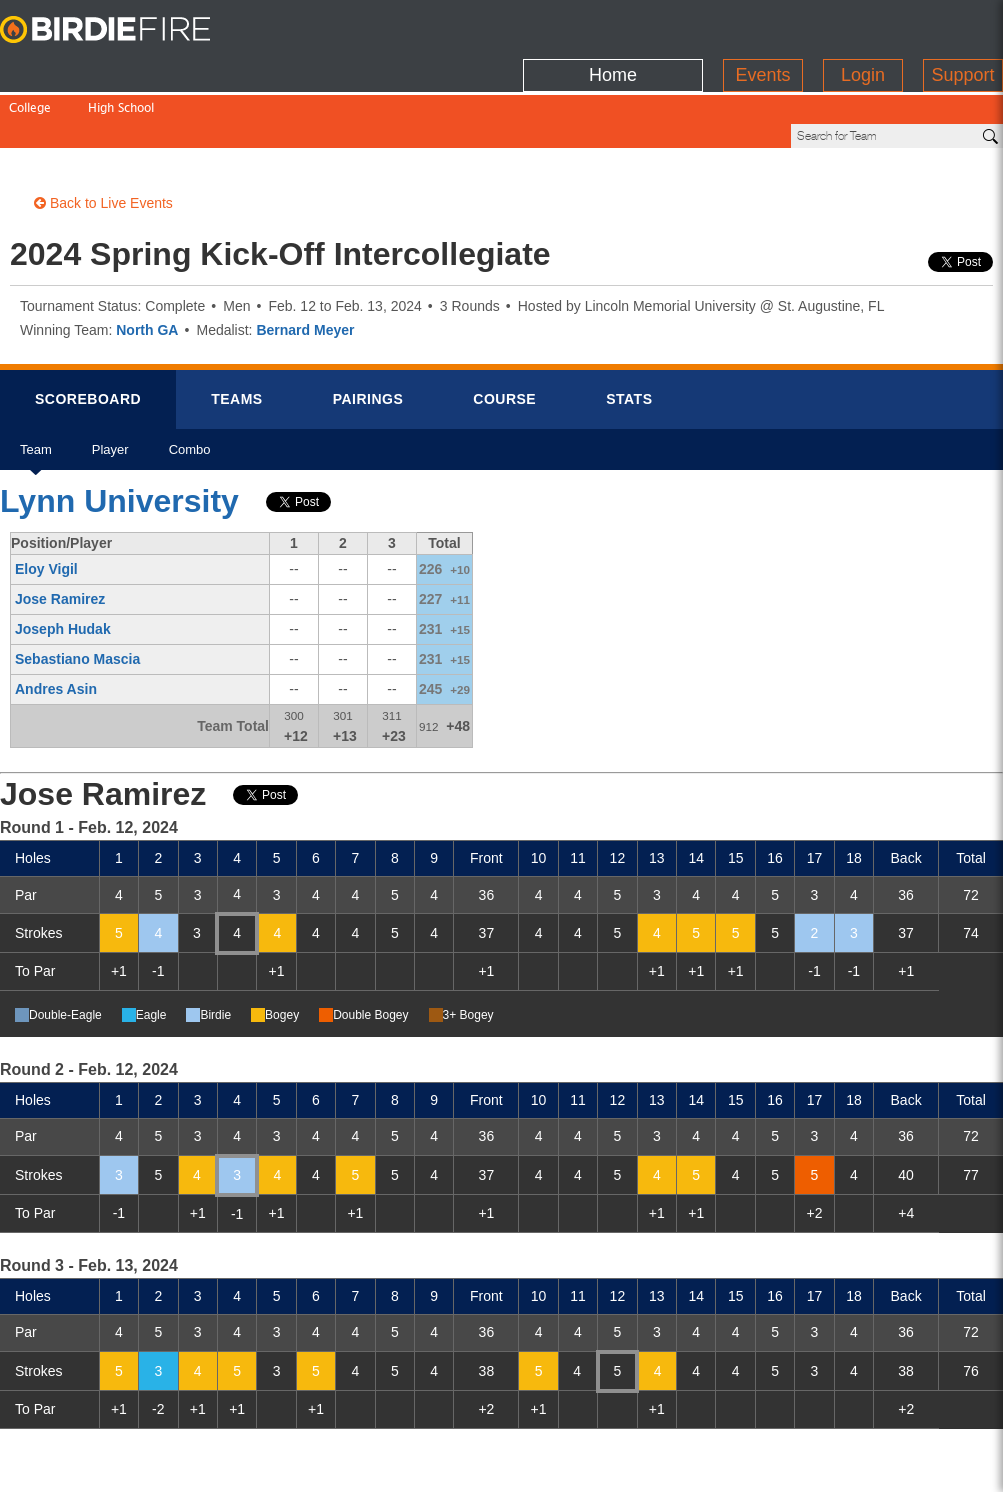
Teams (237, 331)
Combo (190, 388)
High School (121, 67)
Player (110, 388)
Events (762, 25)
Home (613, 25)
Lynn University (119, 433)
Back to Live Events (103, 135)
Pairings (368, 331)
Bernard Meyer (305, 262)
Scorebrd (88, 331)
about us (767, 1464)
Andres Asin (56, 621)
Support (962, 25)
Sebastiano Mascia (77, 591)
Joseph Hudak (63, 561)
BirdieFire (125, 30)
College (30, 67)
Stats (629, 331)
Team (36, 388)
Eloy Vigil (46, 501)
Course (504, 331)
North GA (147, 262)
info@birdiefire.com (884, 1464)
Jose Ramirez (60, 531)
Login (863, 25)
